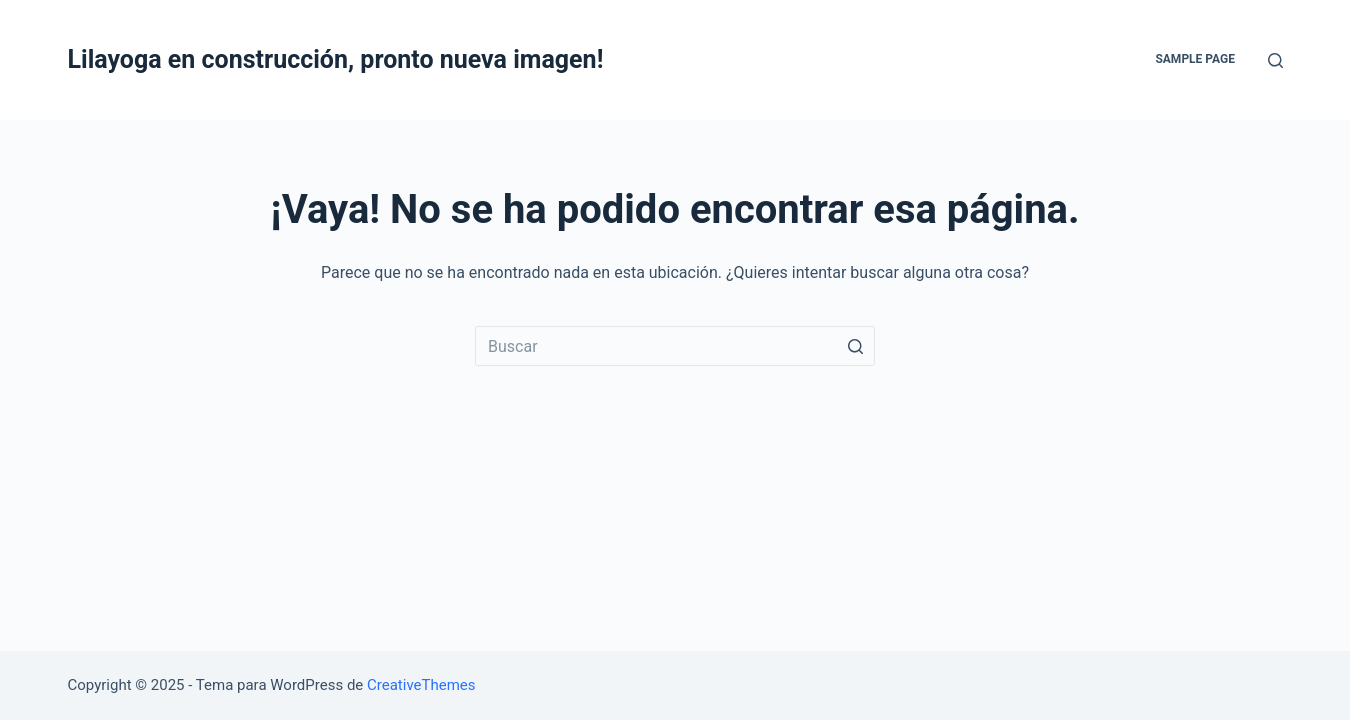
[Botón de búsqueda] (855, 346)
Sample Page (1195, 59)
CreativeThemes (421, 685)
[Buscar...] (675, 346)
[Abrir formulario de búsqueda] (1275, 60)
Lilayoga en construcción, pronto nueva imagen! (336, 59)
